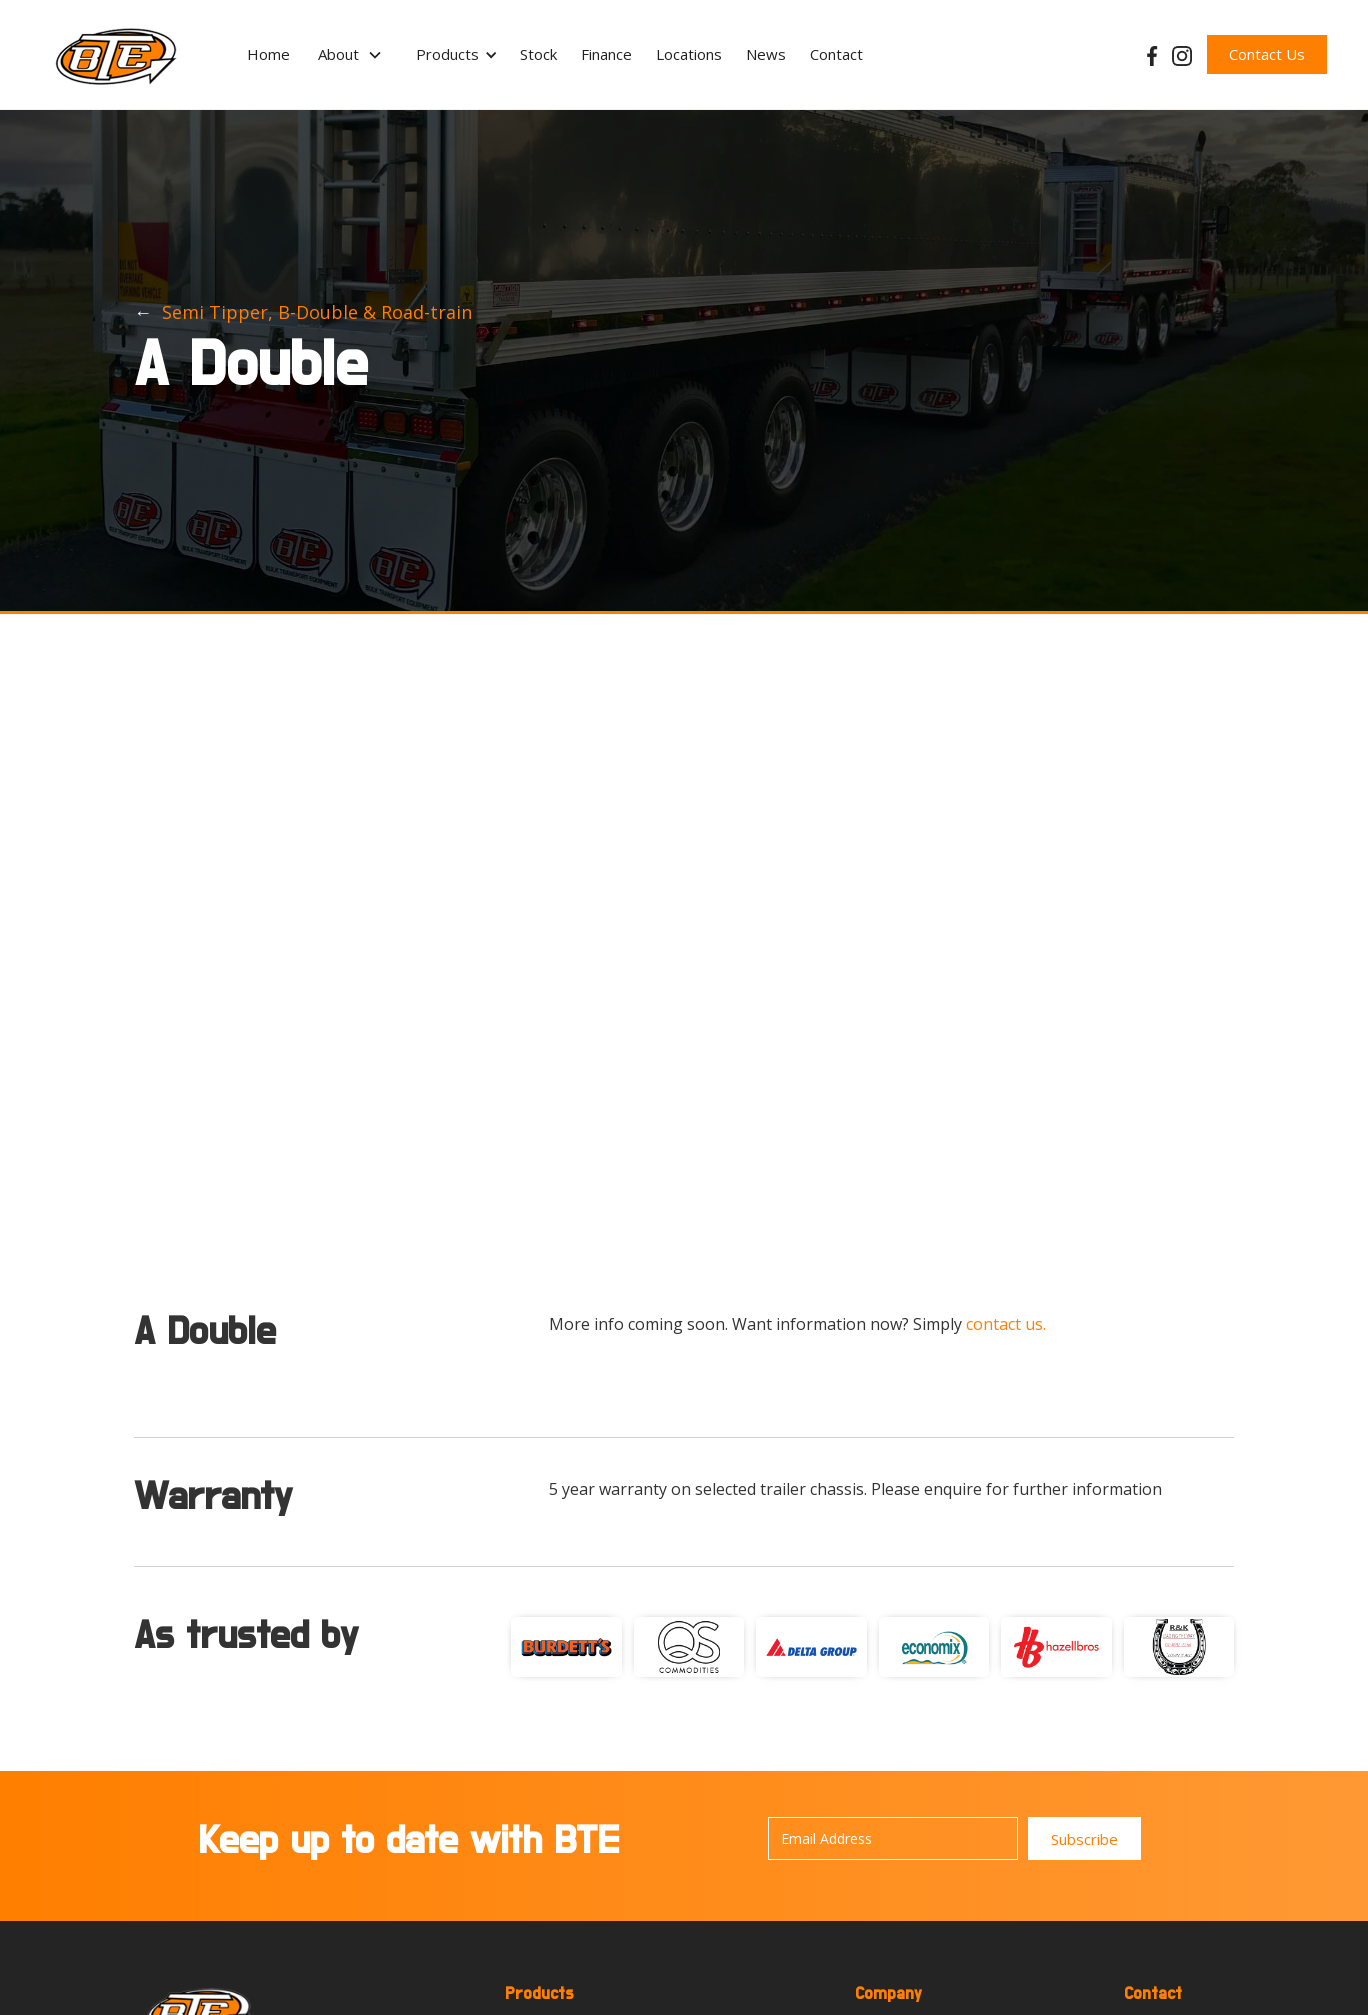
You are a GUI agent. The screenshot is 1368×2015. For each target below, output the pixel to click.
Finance (606, 54)
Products (447, 54)
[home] (116, 54)
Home (268, 54)
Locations (689, 54)
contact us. (1006, 1324)
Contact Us (1267, 54)
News (766, 54)
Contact (836, 54)
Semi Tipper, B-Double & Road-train (317, 312)
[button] (350, 54)
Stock (538, 54)
